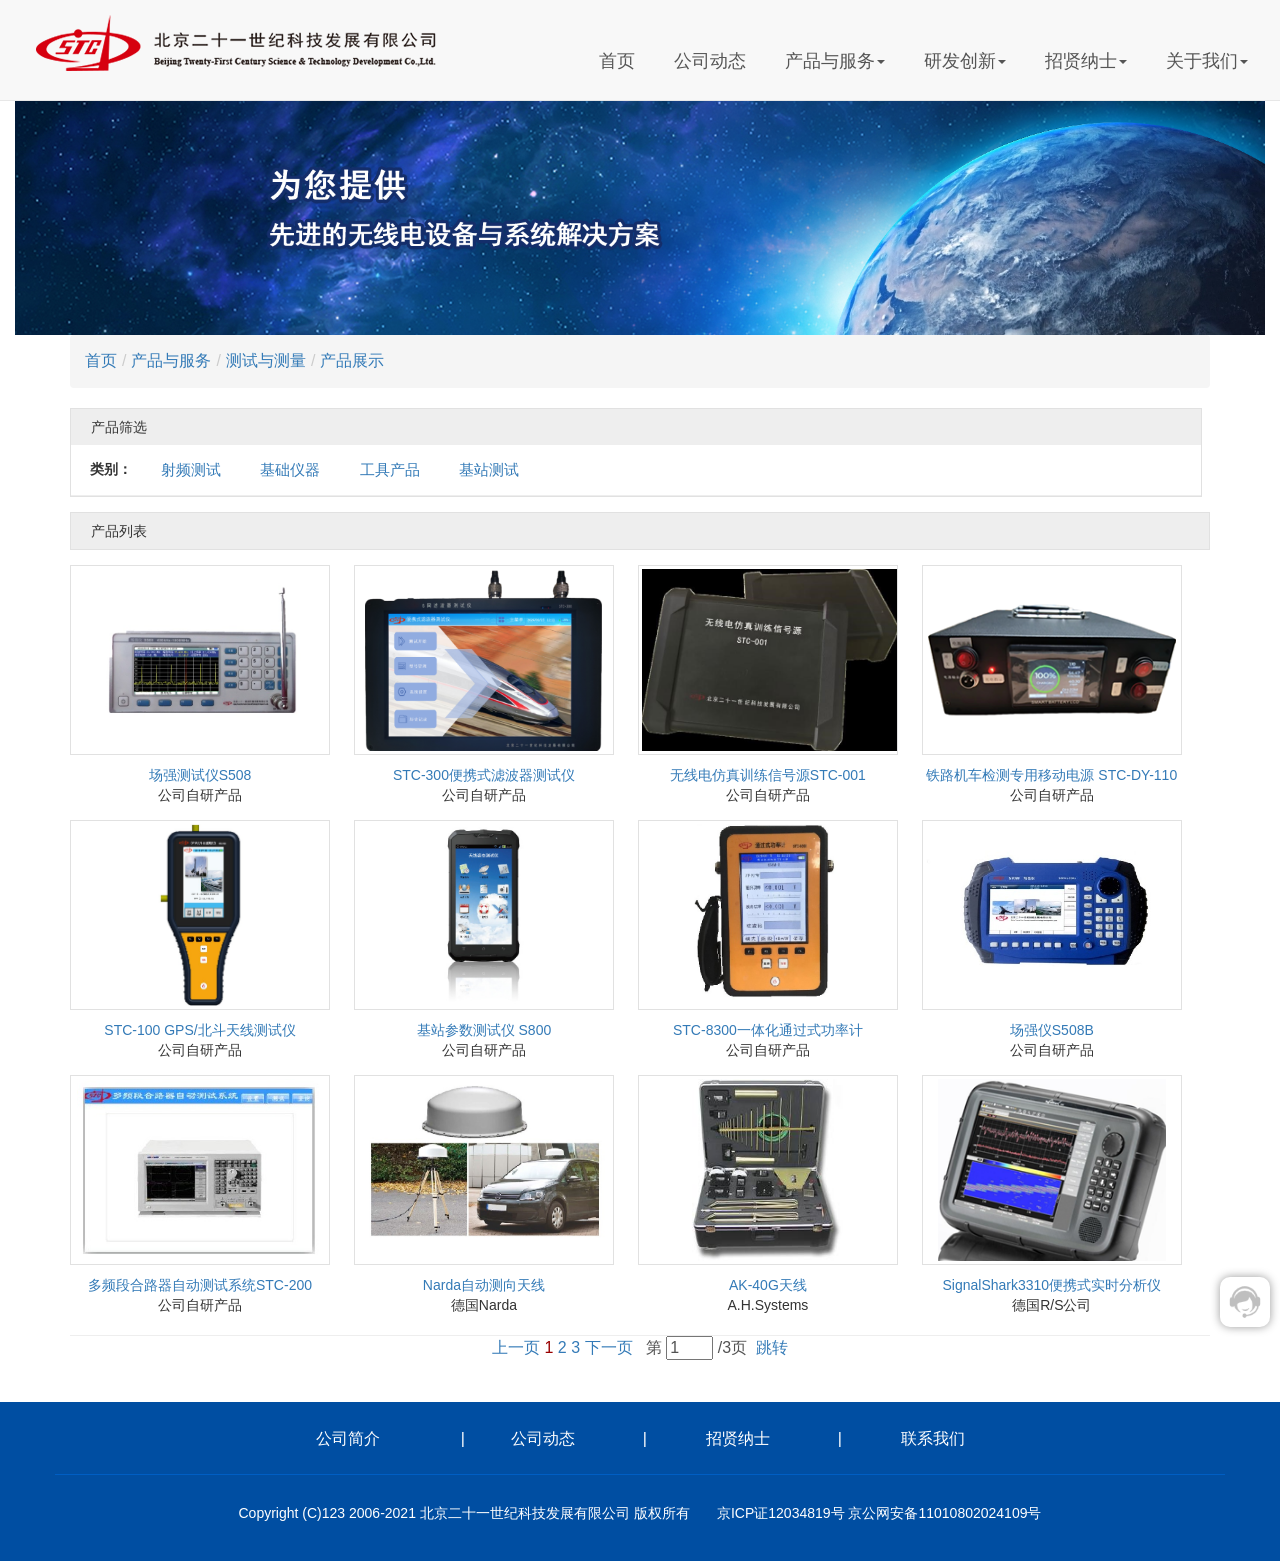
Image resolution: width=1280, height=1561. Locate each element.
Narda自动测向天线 (484, 1285)
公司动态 (710, 61)
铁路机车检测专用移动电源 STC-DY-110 (1051, 775)
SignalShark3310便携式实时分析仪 (1051, 1285)
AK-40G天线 (768, 1285)
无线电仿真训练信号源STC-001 (768, 775)
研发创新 (965, 61)
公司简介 (381, 1438)
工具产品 (390, 469)
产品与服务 (835, 61)
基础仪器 (290, 469)
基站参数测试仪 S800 (484, 1030)
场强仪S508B (1052, 1030)
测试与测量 (266, 360)
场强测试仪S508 (200, 775)
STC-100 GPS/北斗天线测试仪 (199, 1030)
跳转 (772, 1347)
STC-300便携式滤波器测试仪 (484, 775)
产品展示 (352, 360)
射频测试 (191, 469)
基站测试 (489, 469)
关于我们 (1207, 61)
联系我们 (933, 1438)
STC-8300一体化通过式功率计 (768, 1030)
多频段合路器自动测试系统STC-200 (200, 1285)
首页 (617, 61)
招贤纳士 (1086, 61)
